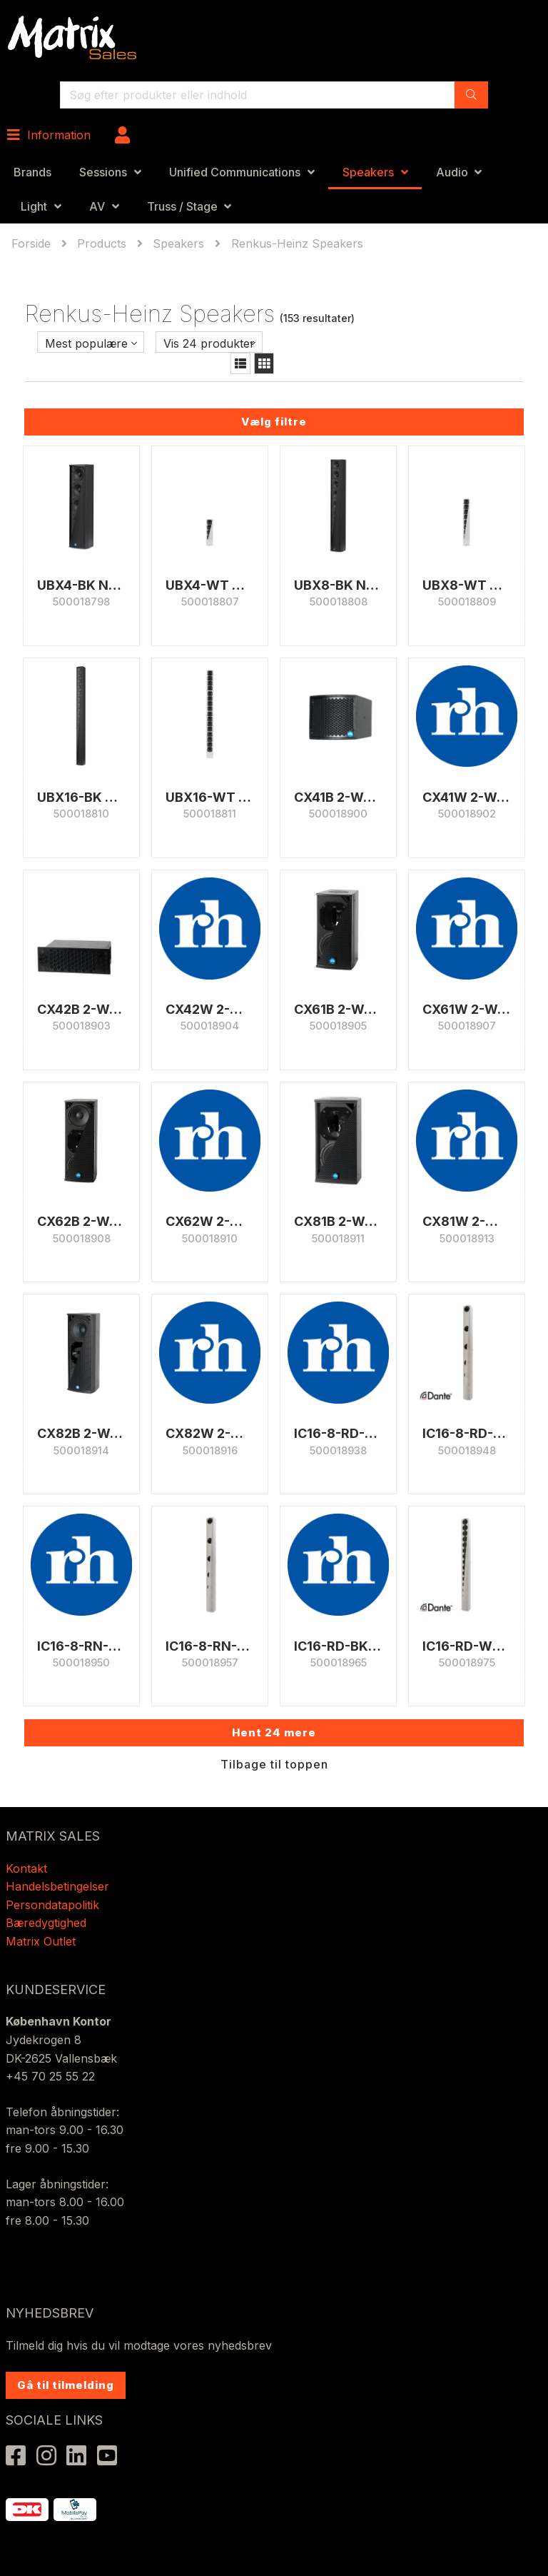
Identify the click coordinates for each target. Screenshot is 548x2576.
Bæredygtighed (46, 1923)
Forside (32, 243)
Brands (32, 172)
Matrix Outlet (41, 1941)
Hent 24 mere (274, 1732)
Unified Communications (234, 172)
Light (34, 206)
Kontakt (26, 1868)
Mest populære (86, 343)
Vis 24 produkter (209, 343)
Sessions (103, 172)
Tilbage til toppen (274, 1764)
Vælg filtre (274, 421)
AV (97, 206)
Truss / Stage (182, 206)
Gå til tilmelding (65, 2385)
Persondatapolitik (54, 1905)
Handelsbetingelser (57, 1886)
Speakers (368, 172)
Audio (452, 172)
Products (101, 243)
